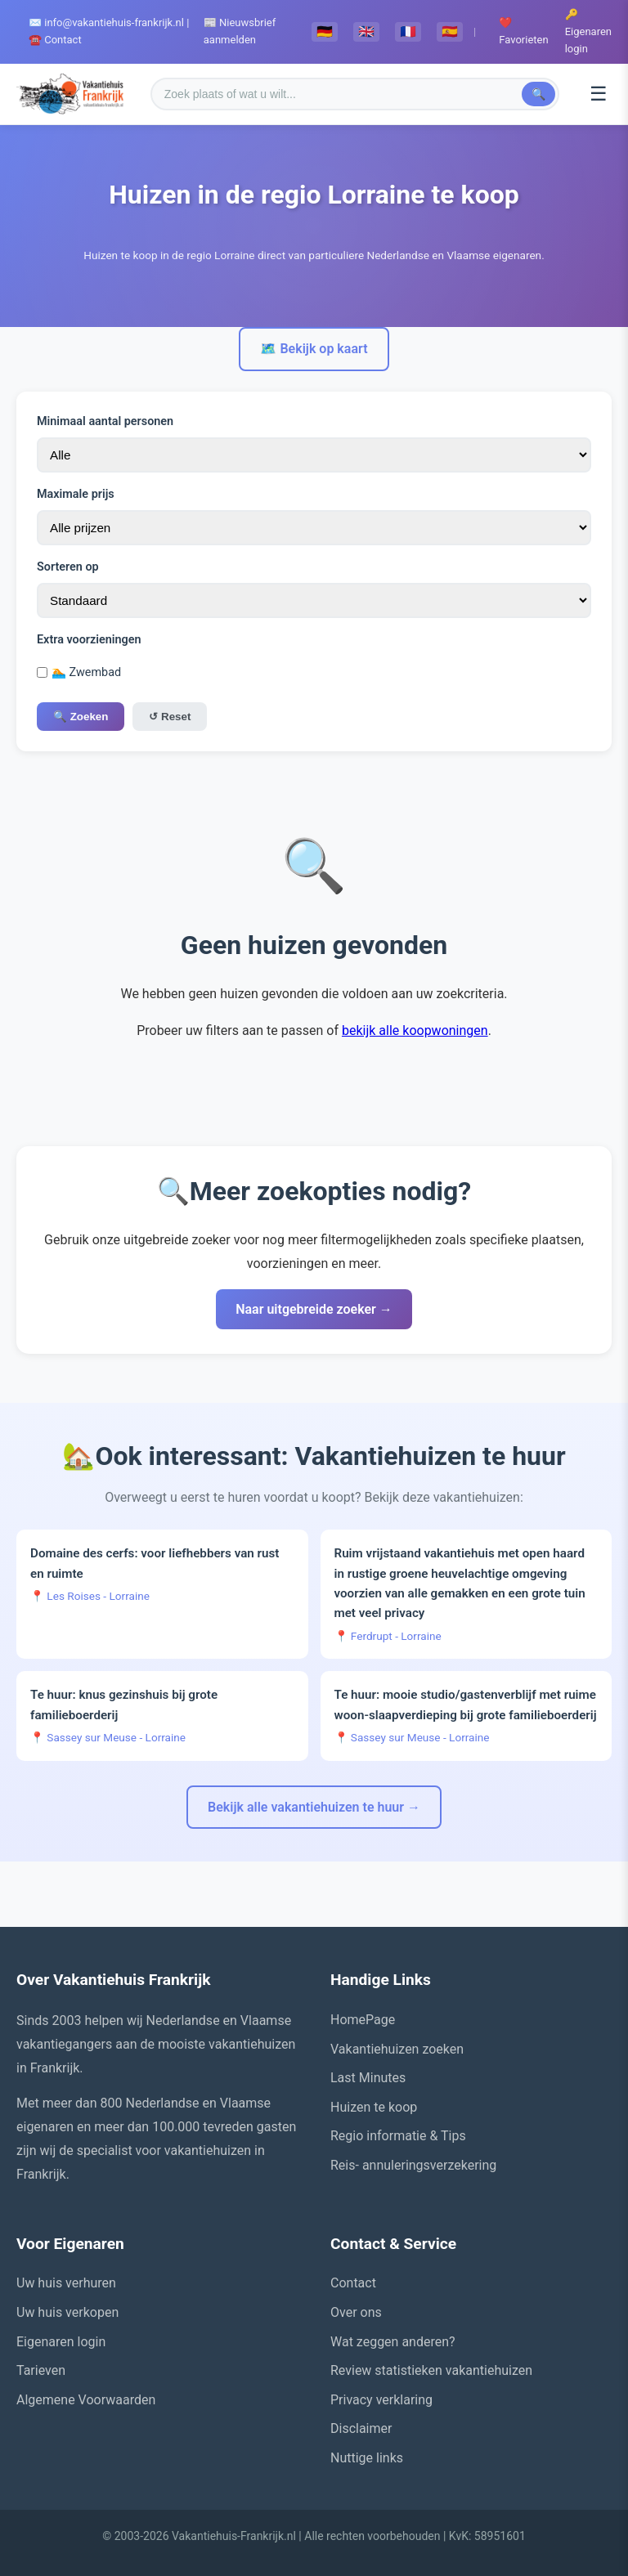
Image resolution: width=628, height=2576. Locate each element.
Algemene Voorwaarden (85, 2400)
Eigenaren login (60, 2342)
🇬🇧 (366, 31)
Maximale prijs (75, 494)
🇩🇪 (324, 31)
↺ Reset (170, 716)
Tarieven (40, 2370)
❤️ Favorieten (523, 31)
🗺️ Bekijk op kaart (313, 348)
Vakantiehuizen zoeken (397, 2049)
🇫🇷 (408, 31)
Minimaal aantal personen (105, 421)
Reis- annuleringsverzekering (413, 2165)
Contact (353, 2283)
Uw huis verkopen (67, 2312)
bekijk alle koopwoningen (415, 1030)
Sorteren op (68, 567)
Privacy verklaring (381, 2400)
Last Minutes (368, 2077)
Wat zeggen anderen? (392, 2342)
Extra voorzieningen (89, 640)
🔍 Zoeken (80, 716)
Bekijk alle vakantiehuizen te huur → (314, 1807)
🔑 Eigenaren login (588, 31)
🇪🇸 (450, 31)
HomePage (362, 2019)
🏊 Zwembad (79, 672)
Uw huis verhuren (66, 2283)
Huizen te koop (373, 2107)
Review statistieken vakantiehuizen (431, 2370)
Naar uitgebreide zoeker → (314, 1309)
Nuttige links (366, 2458)
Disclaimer (361, 2428)
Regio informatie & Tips (398, 2136)
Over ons (356, 2312)
